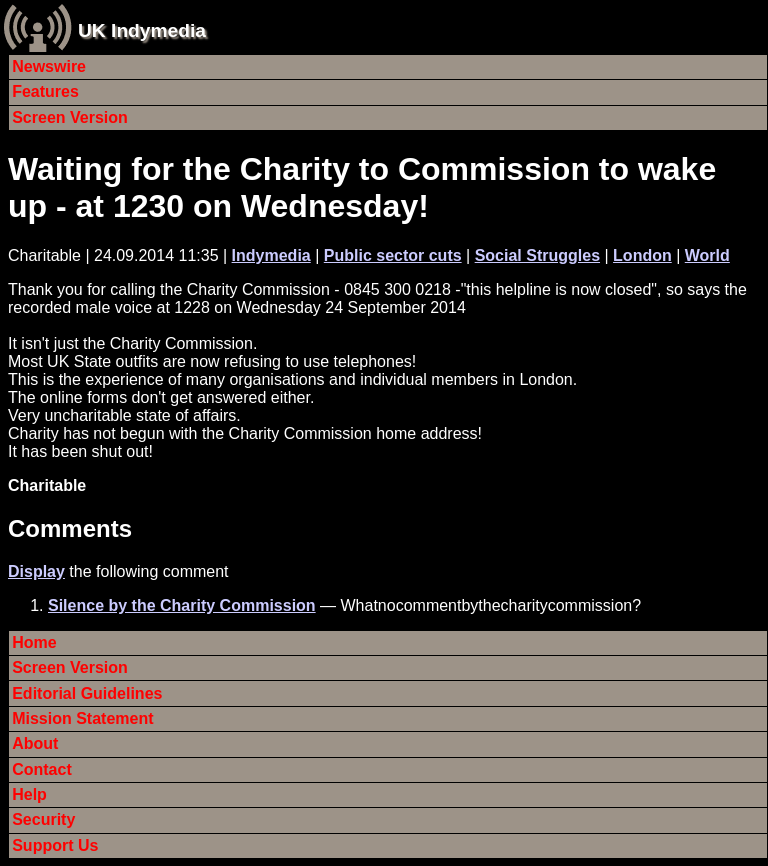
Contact (42, 769)
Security (43, 819)
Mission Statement (82, 718)
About (35, 743)
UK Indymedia (142, 30)
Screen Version (70, 117)
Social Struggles (537, 255)
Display (36, 571)
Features (45, 91)
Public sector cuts (393, 255)
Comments (70, 528)
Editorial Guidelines (87, 693)
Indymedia (271, 255)
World (707, 255)
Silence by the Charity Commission (182, 605)
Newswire (49, 66)
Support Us (55, 845)
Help (29, 794)
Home (34, 642)
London (642, 255)
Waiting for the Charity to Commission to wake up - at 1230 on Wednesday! (362, 187)
